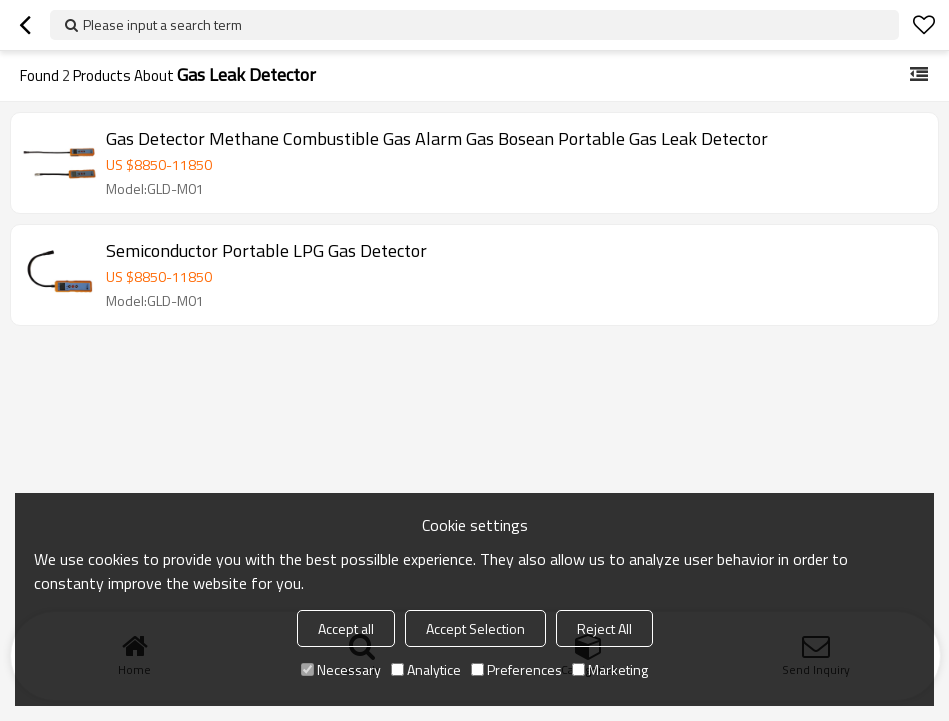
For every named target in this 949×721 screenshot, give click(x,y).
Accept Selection (475, 628)
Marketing (610, 669)
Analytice (426, 669)
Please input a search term (162, 24)
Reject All (604, 628)
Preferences (516, 669)
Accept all (346, 628)
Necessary (341, 669)
